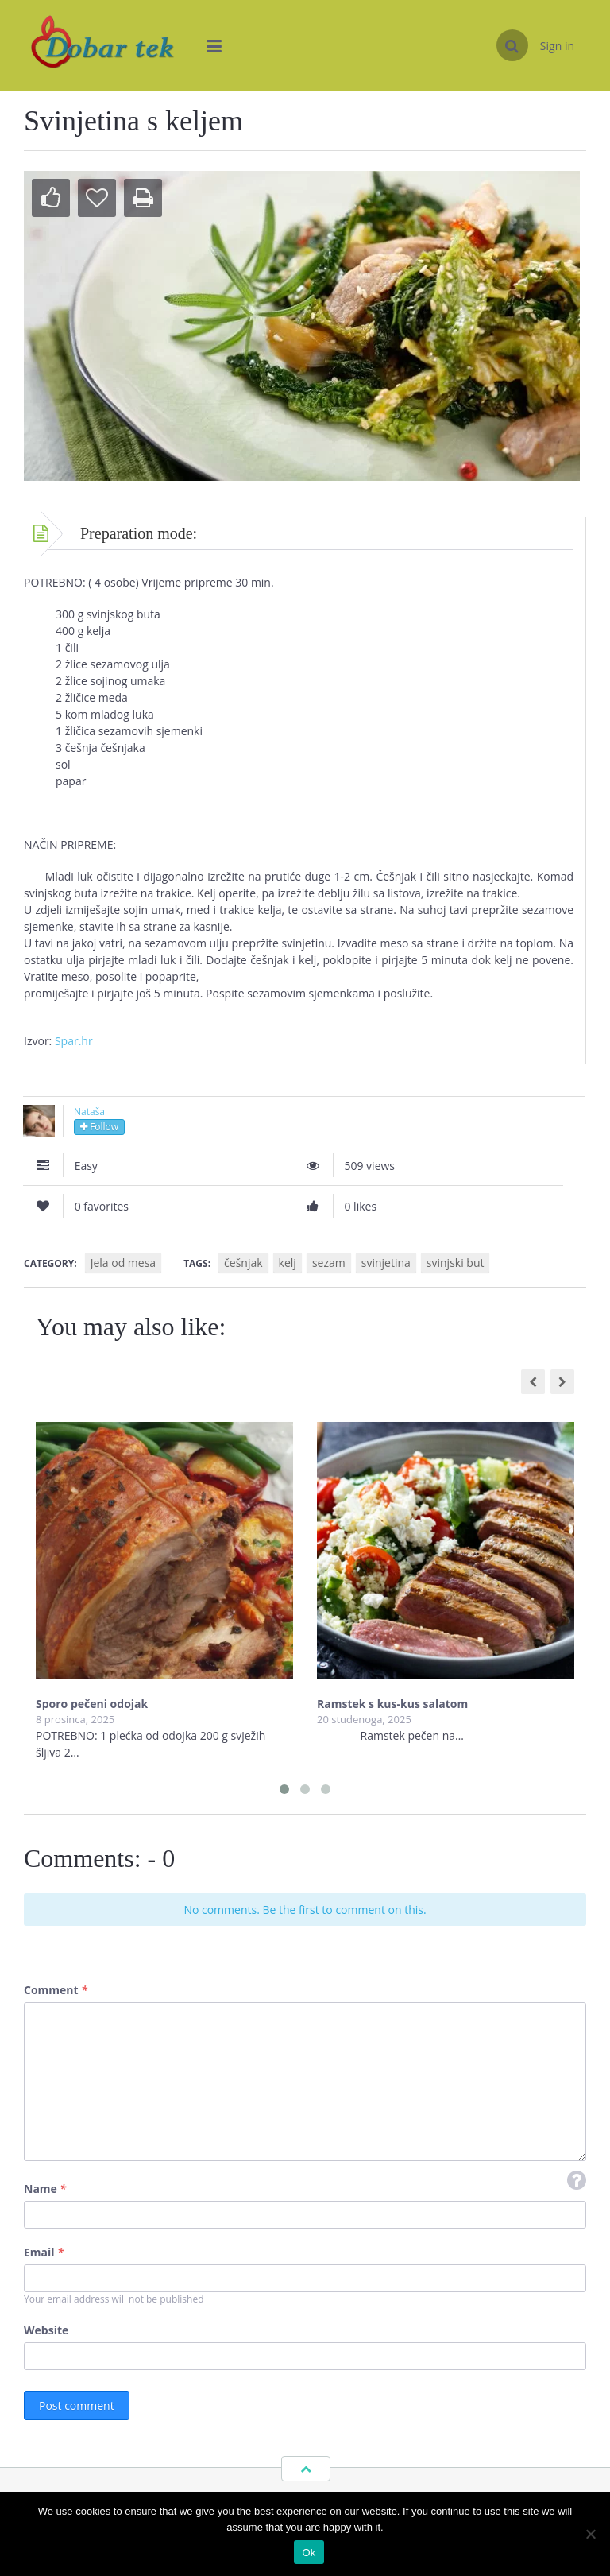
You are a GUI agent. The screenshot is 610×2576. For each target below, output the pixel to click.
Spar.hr (74, 1040)
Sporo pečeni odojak (92, 1703)
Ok (308, 2553)
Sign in (557, 45)
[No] (590, 2534)
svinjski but (456, 1262)
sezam (329, 1262)
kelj (287, 1262)
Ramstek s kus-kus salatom (392, 1703)
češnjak (243, 1262)
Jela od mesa (123, 1262)
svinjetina (386, 1262)
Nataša (89, 1111)
